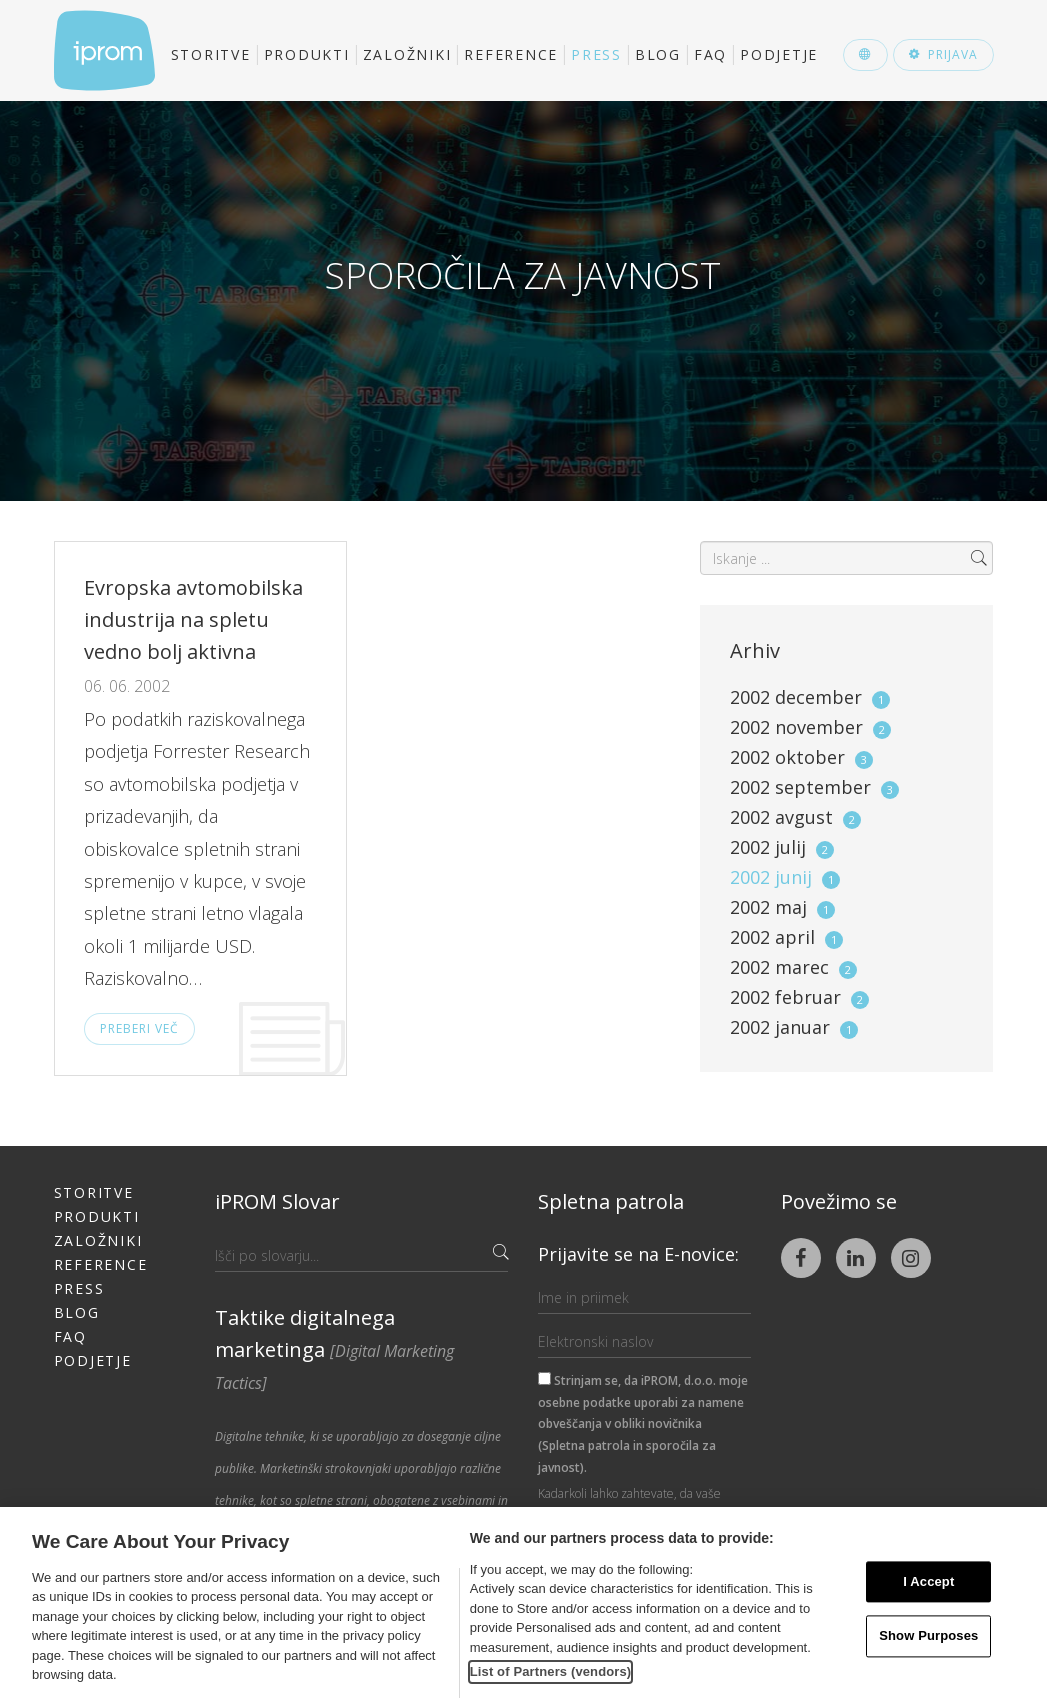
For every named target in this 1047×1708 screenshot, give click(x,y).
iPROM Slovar (277, 1201)
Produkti (307, 54)
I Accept (928, 1581)
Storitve (211, 54)
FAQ (710, 54)
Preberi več (139, 1028)
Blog (658, 54)
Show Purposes (928, 1636)
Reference (511, 54)
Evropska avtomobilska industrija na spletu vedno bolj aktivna (193, 619)
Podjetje (779, 54)
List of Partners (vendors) (551, 1671)
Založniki (407, 54)
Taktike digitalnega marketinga (334, 1349)
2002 (810, 697)
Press (596, 54)
